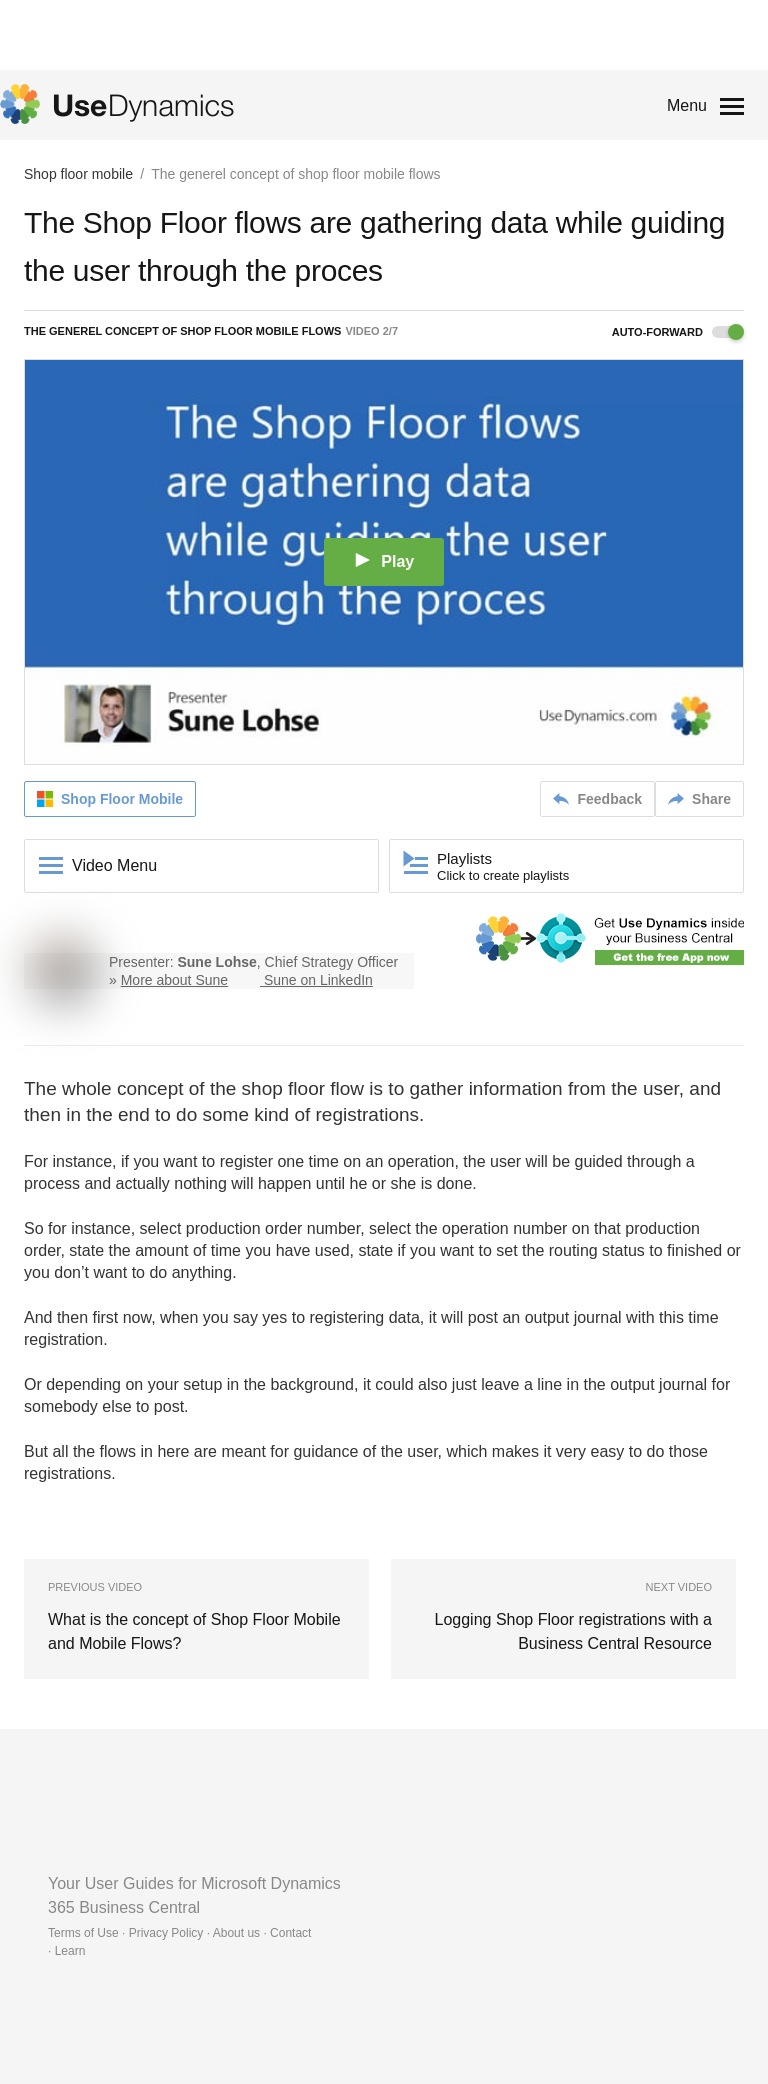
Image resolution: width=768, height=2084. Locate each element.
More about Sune (174, 980)
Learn (70, 1951)
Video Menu (114, 865)
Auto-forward (678, 332)
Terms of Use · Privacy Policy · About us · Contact (179, 1933)
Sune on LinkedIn (318, 980)
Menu (687, 105)
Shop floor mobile (78, 174)
